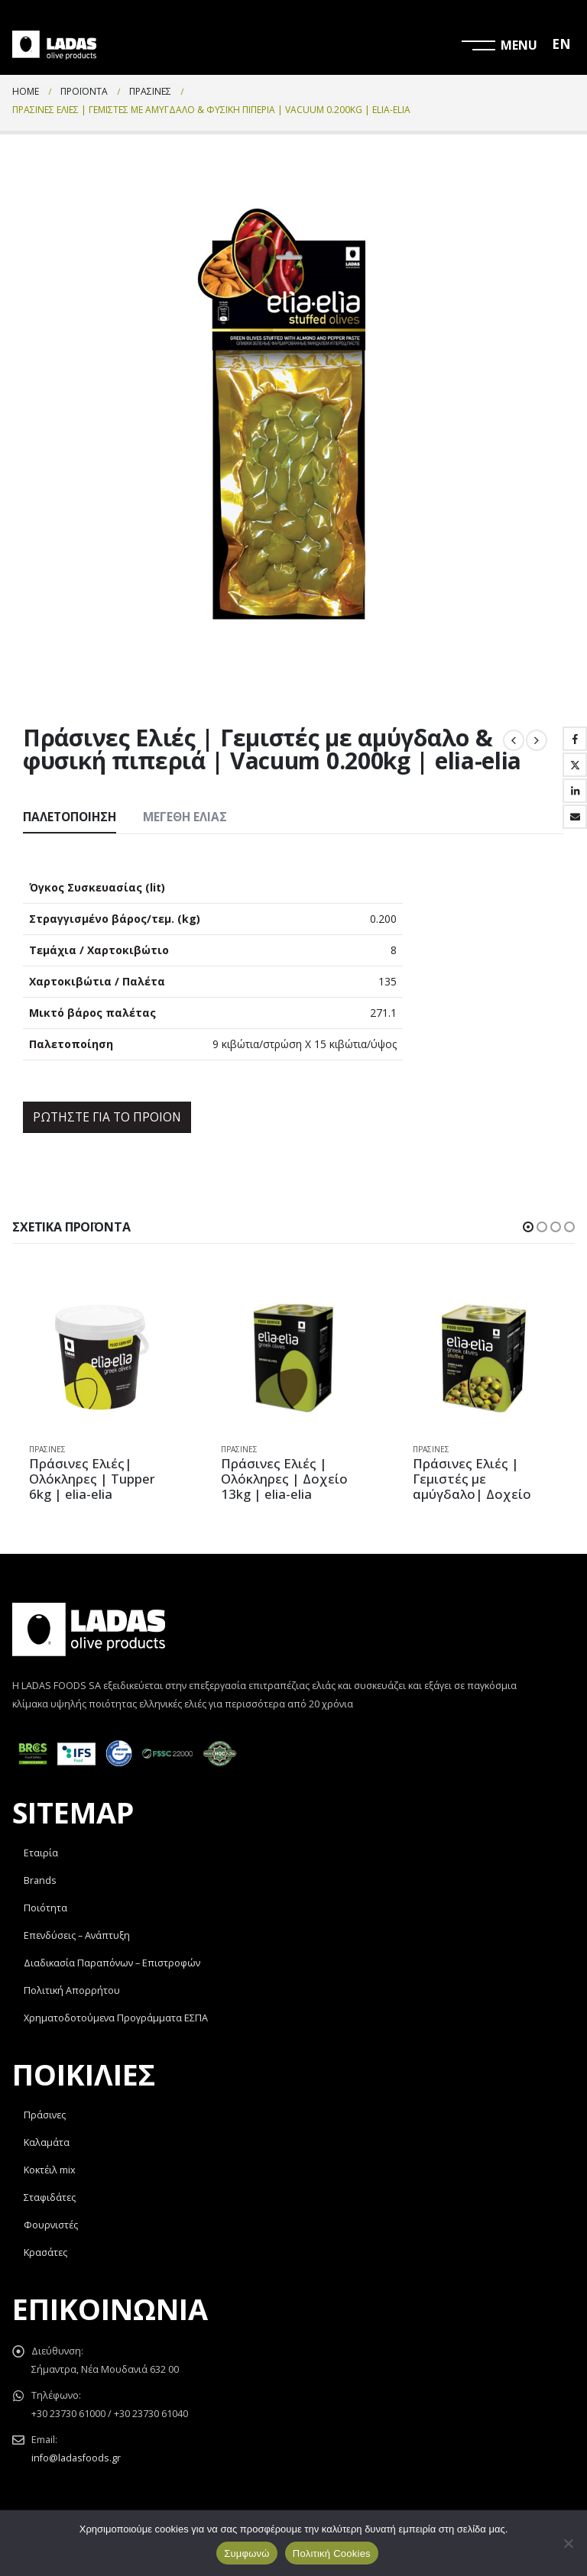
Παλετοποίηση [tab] (69, 817)
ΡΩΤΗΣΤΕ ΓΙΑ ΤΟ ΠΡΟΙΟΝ (107, 1116)
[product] (102, 1358)
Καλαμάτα (47, 2142)
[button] (528, 1227)
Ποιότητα (45, 1907)
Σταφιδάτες (50, 2197)
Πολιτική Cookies (332, 2553)
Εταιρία (41, 1852)
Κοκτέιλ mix (50, 2169)
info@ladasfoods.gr (76, 2457)
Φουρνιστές (51, 2224)
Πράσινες (47, 1449)
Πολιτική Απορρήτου (72, 1990)
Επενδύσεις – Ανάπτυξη (77, 1935)
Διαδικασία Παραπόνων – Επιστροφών (112, 1962)
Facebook (575, 739)
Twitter (575, 764)
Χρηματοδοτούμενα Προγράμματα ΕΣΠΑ (116, 2017)
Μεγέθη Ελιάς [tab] (185, 817)
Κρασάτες (45, 2252)
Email (575, 816)
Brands (40, 1880)
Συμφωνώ (247, 2553)
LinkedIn (575, 790)
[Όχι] (568, 2543)
